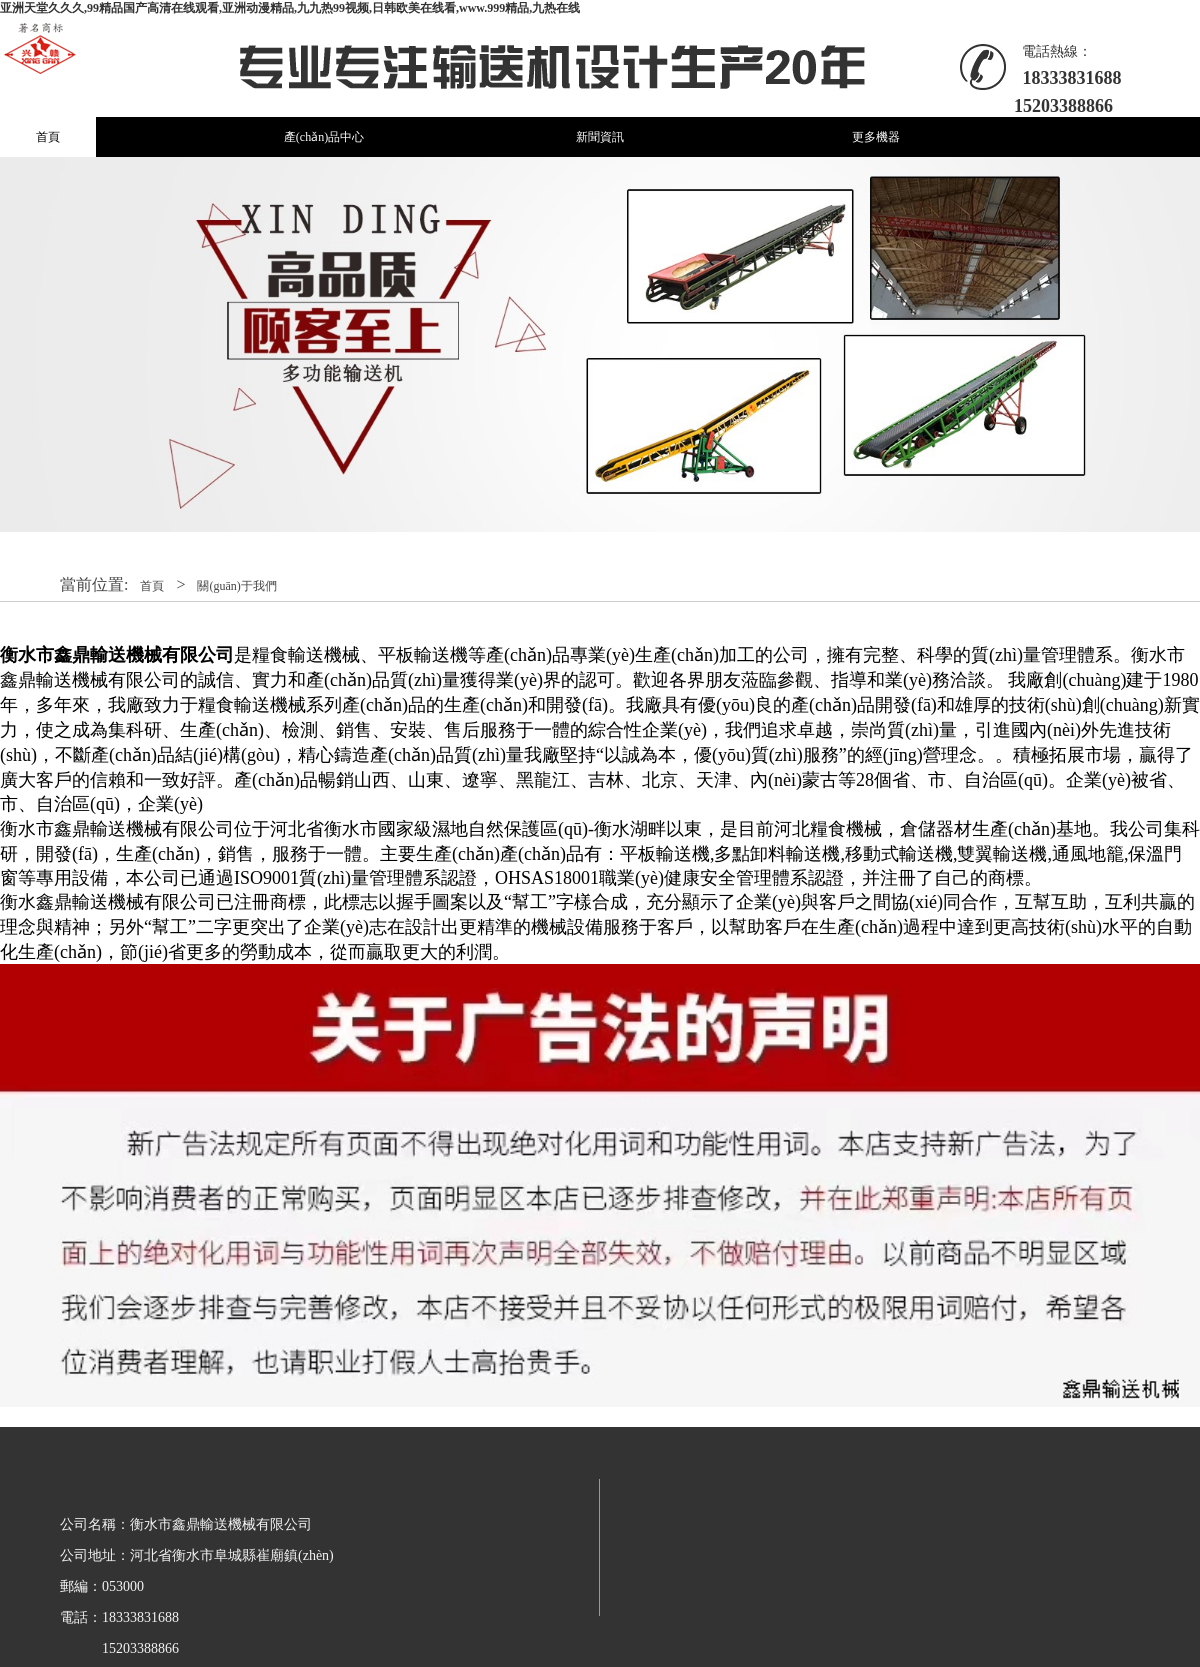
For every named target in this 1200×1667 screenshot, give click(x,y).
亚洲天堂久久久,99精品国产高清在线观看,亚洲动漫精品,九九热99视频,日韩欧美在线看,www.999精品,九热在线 (290, 8)
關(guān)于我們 (236, 586)
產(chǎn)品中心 (324, 137)
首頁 (48, 137)
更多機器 (876, 137)
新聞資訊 (600, 137)
